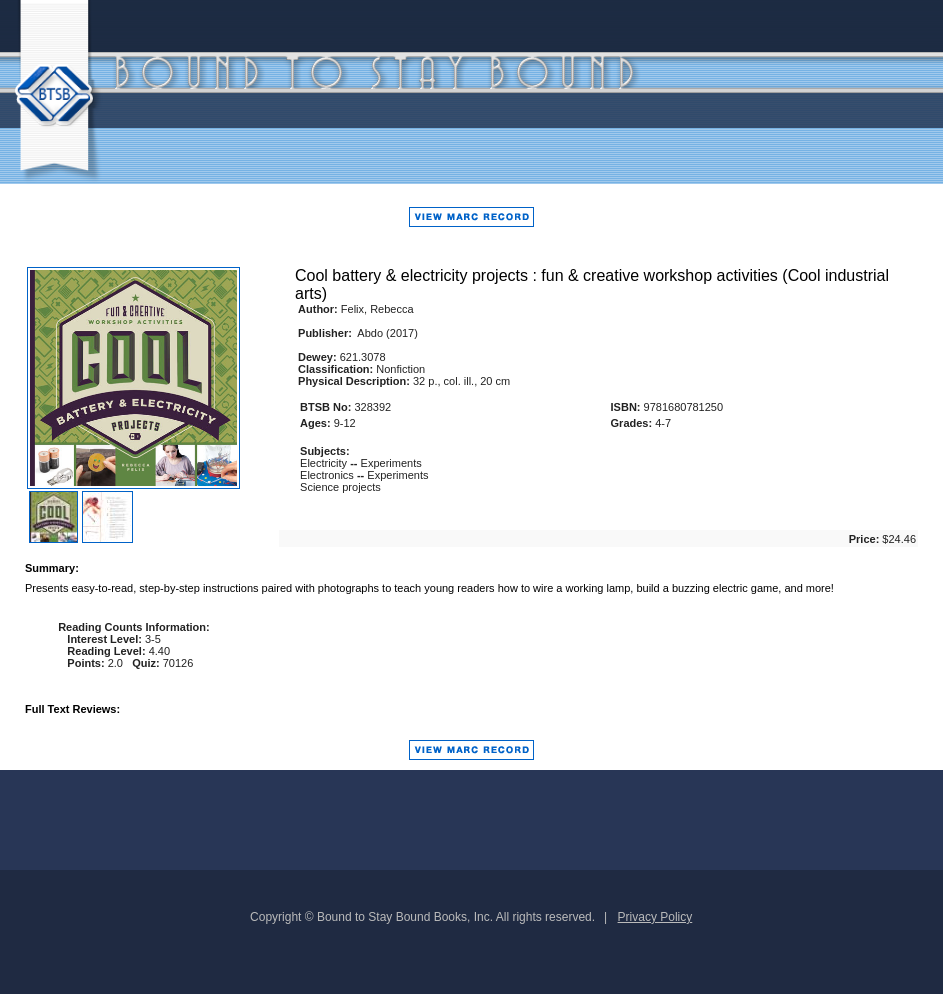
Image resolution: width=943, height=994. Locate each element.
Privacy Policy (655, 917)
